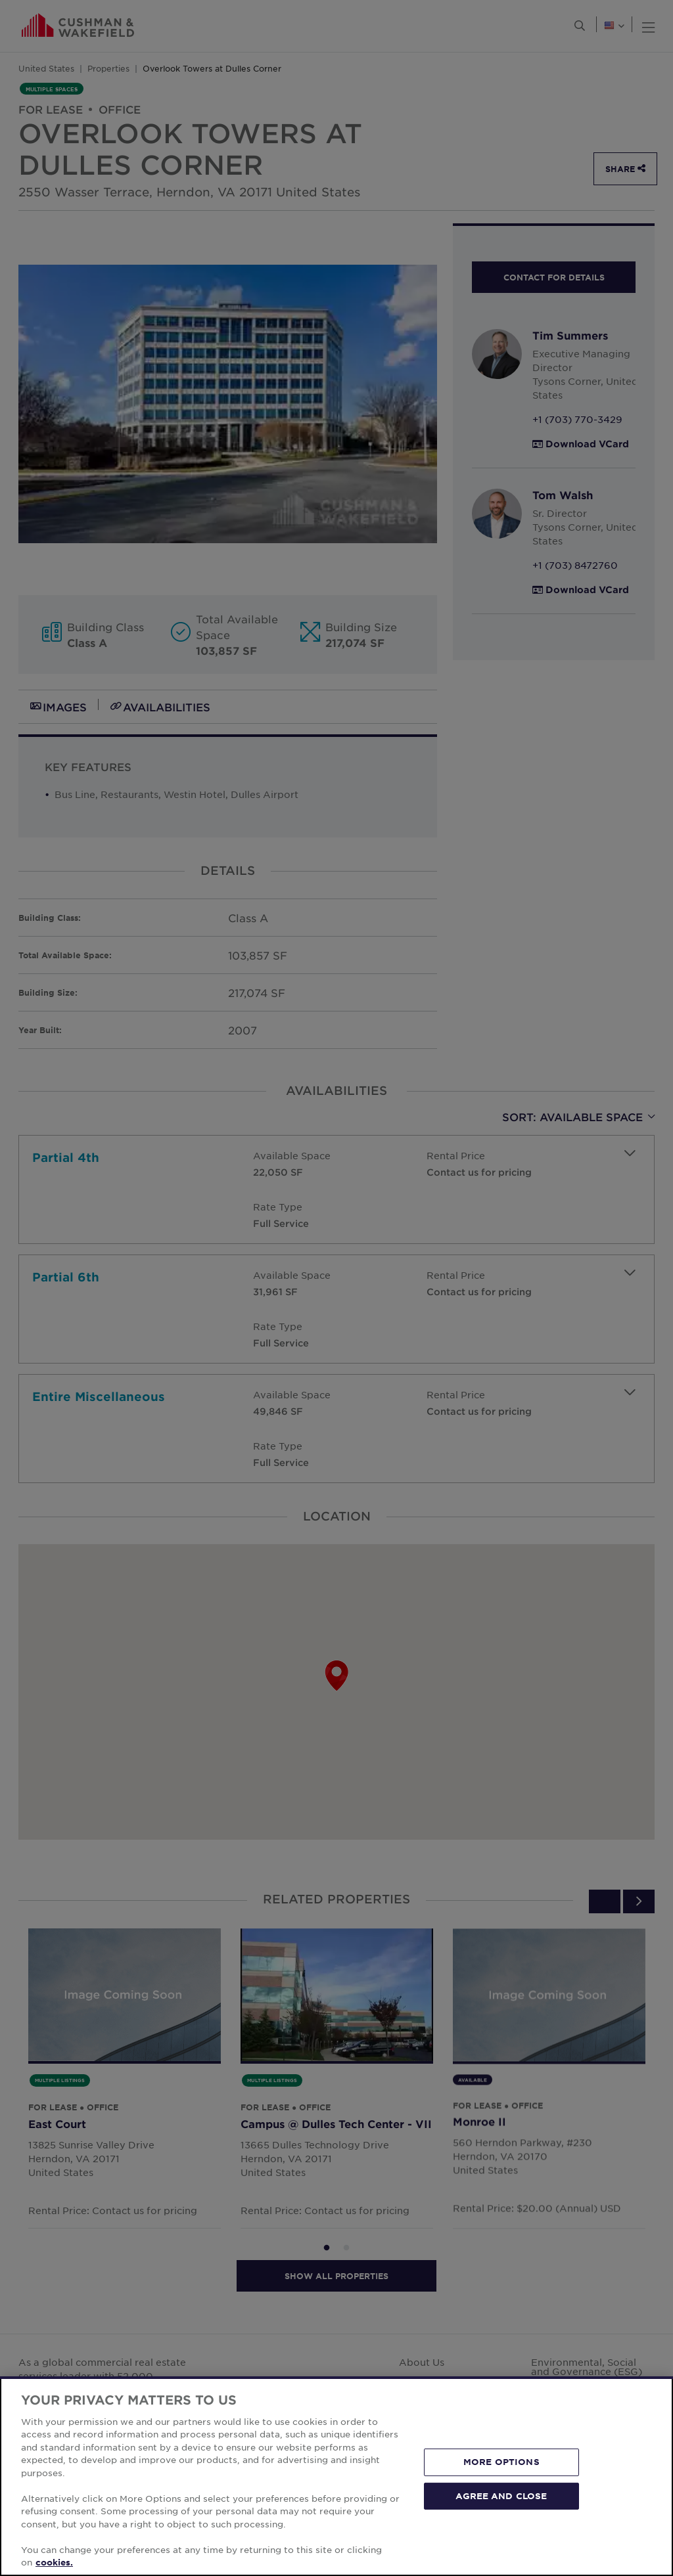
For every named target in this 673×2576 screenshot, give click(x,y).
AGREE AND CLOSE (501, 2495)
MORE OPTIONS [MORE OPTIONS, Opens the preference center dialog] (501, 2461)
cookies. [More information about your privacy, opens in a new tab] (54, 2562)
